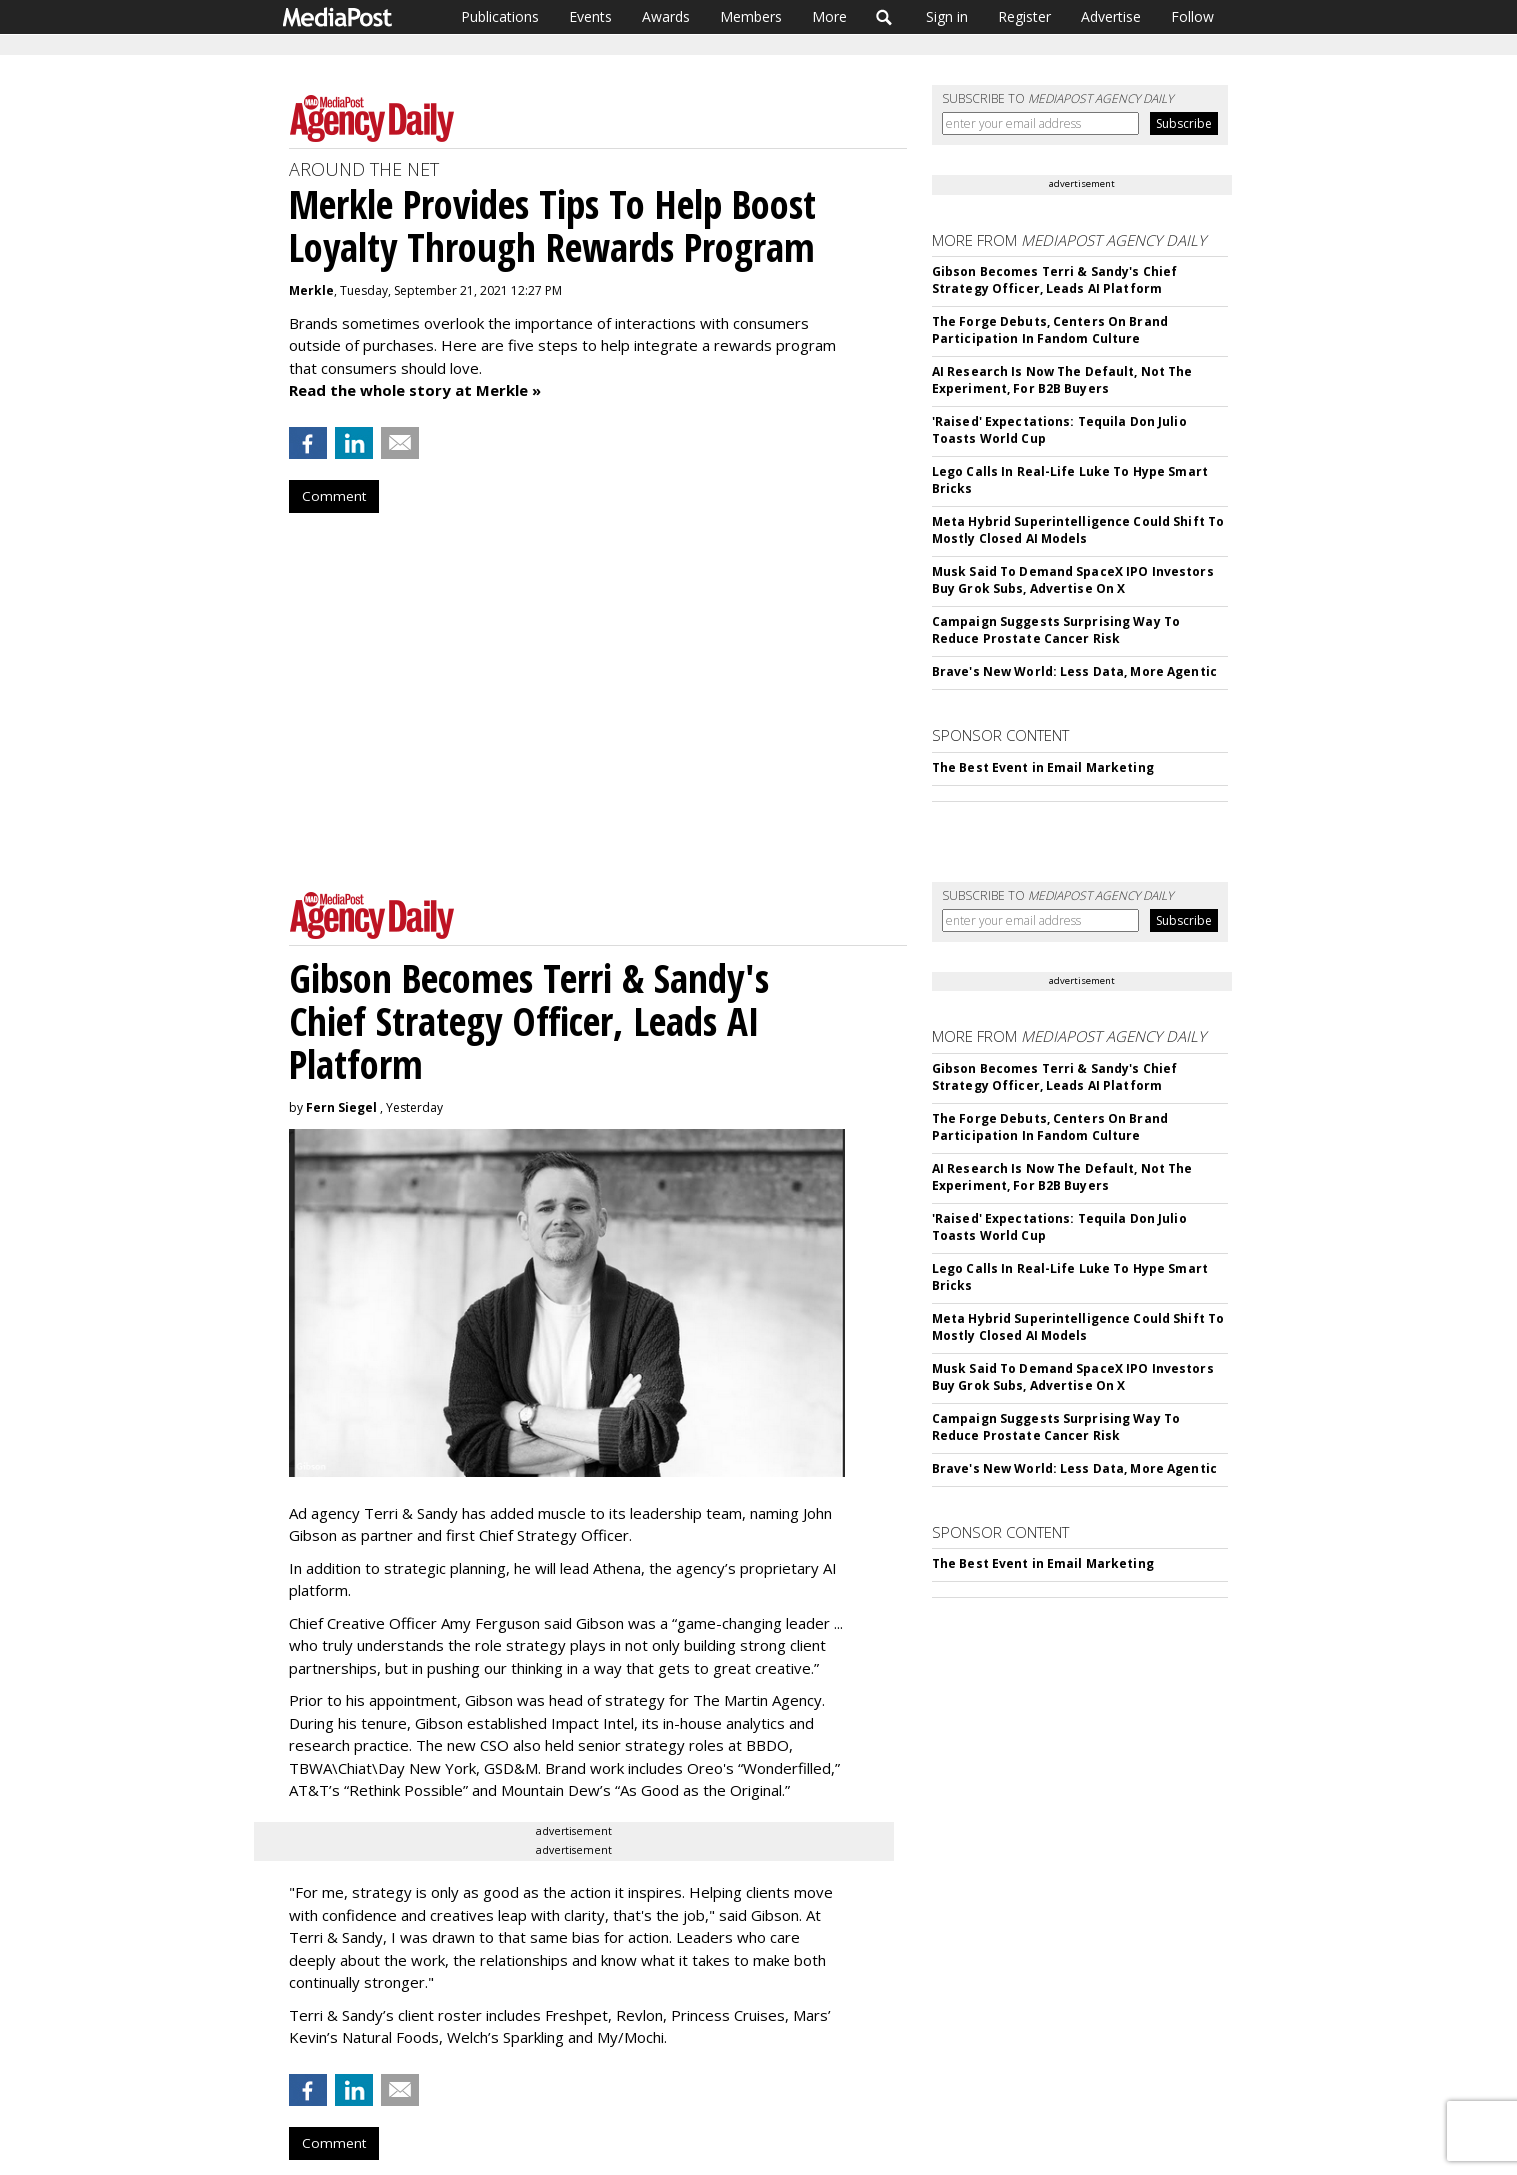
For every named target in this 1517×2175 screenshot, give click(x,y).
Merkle (311, 290)
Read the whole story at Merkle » (415, 390)
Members (751, 16)
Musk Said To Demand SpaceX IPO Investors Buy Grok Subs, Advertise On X (1073, 580)
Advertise (1111, 16)
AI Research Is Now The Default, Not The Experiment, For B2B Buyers (1062, 380)
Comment (334, 496)
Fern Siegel (341, 1107)
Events (590, 16)
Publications (500, 16)
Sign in (947, 16)
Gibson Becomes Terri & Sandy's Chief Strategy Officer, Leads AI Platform (1054, 280)
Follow (1192, 16)
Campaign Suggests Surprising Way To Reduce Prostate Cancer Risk (1056, 630)
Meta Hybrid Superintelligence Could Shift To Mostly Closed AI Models (1078, 530)
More (829, 16)
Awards (666, 16)
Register (1024, 16)
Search (884, 17)
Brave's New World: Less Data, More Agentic (1074, 671)
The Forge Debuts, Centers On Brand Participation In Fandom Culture (1050, 330)
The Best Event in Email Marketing (1043, 767)
